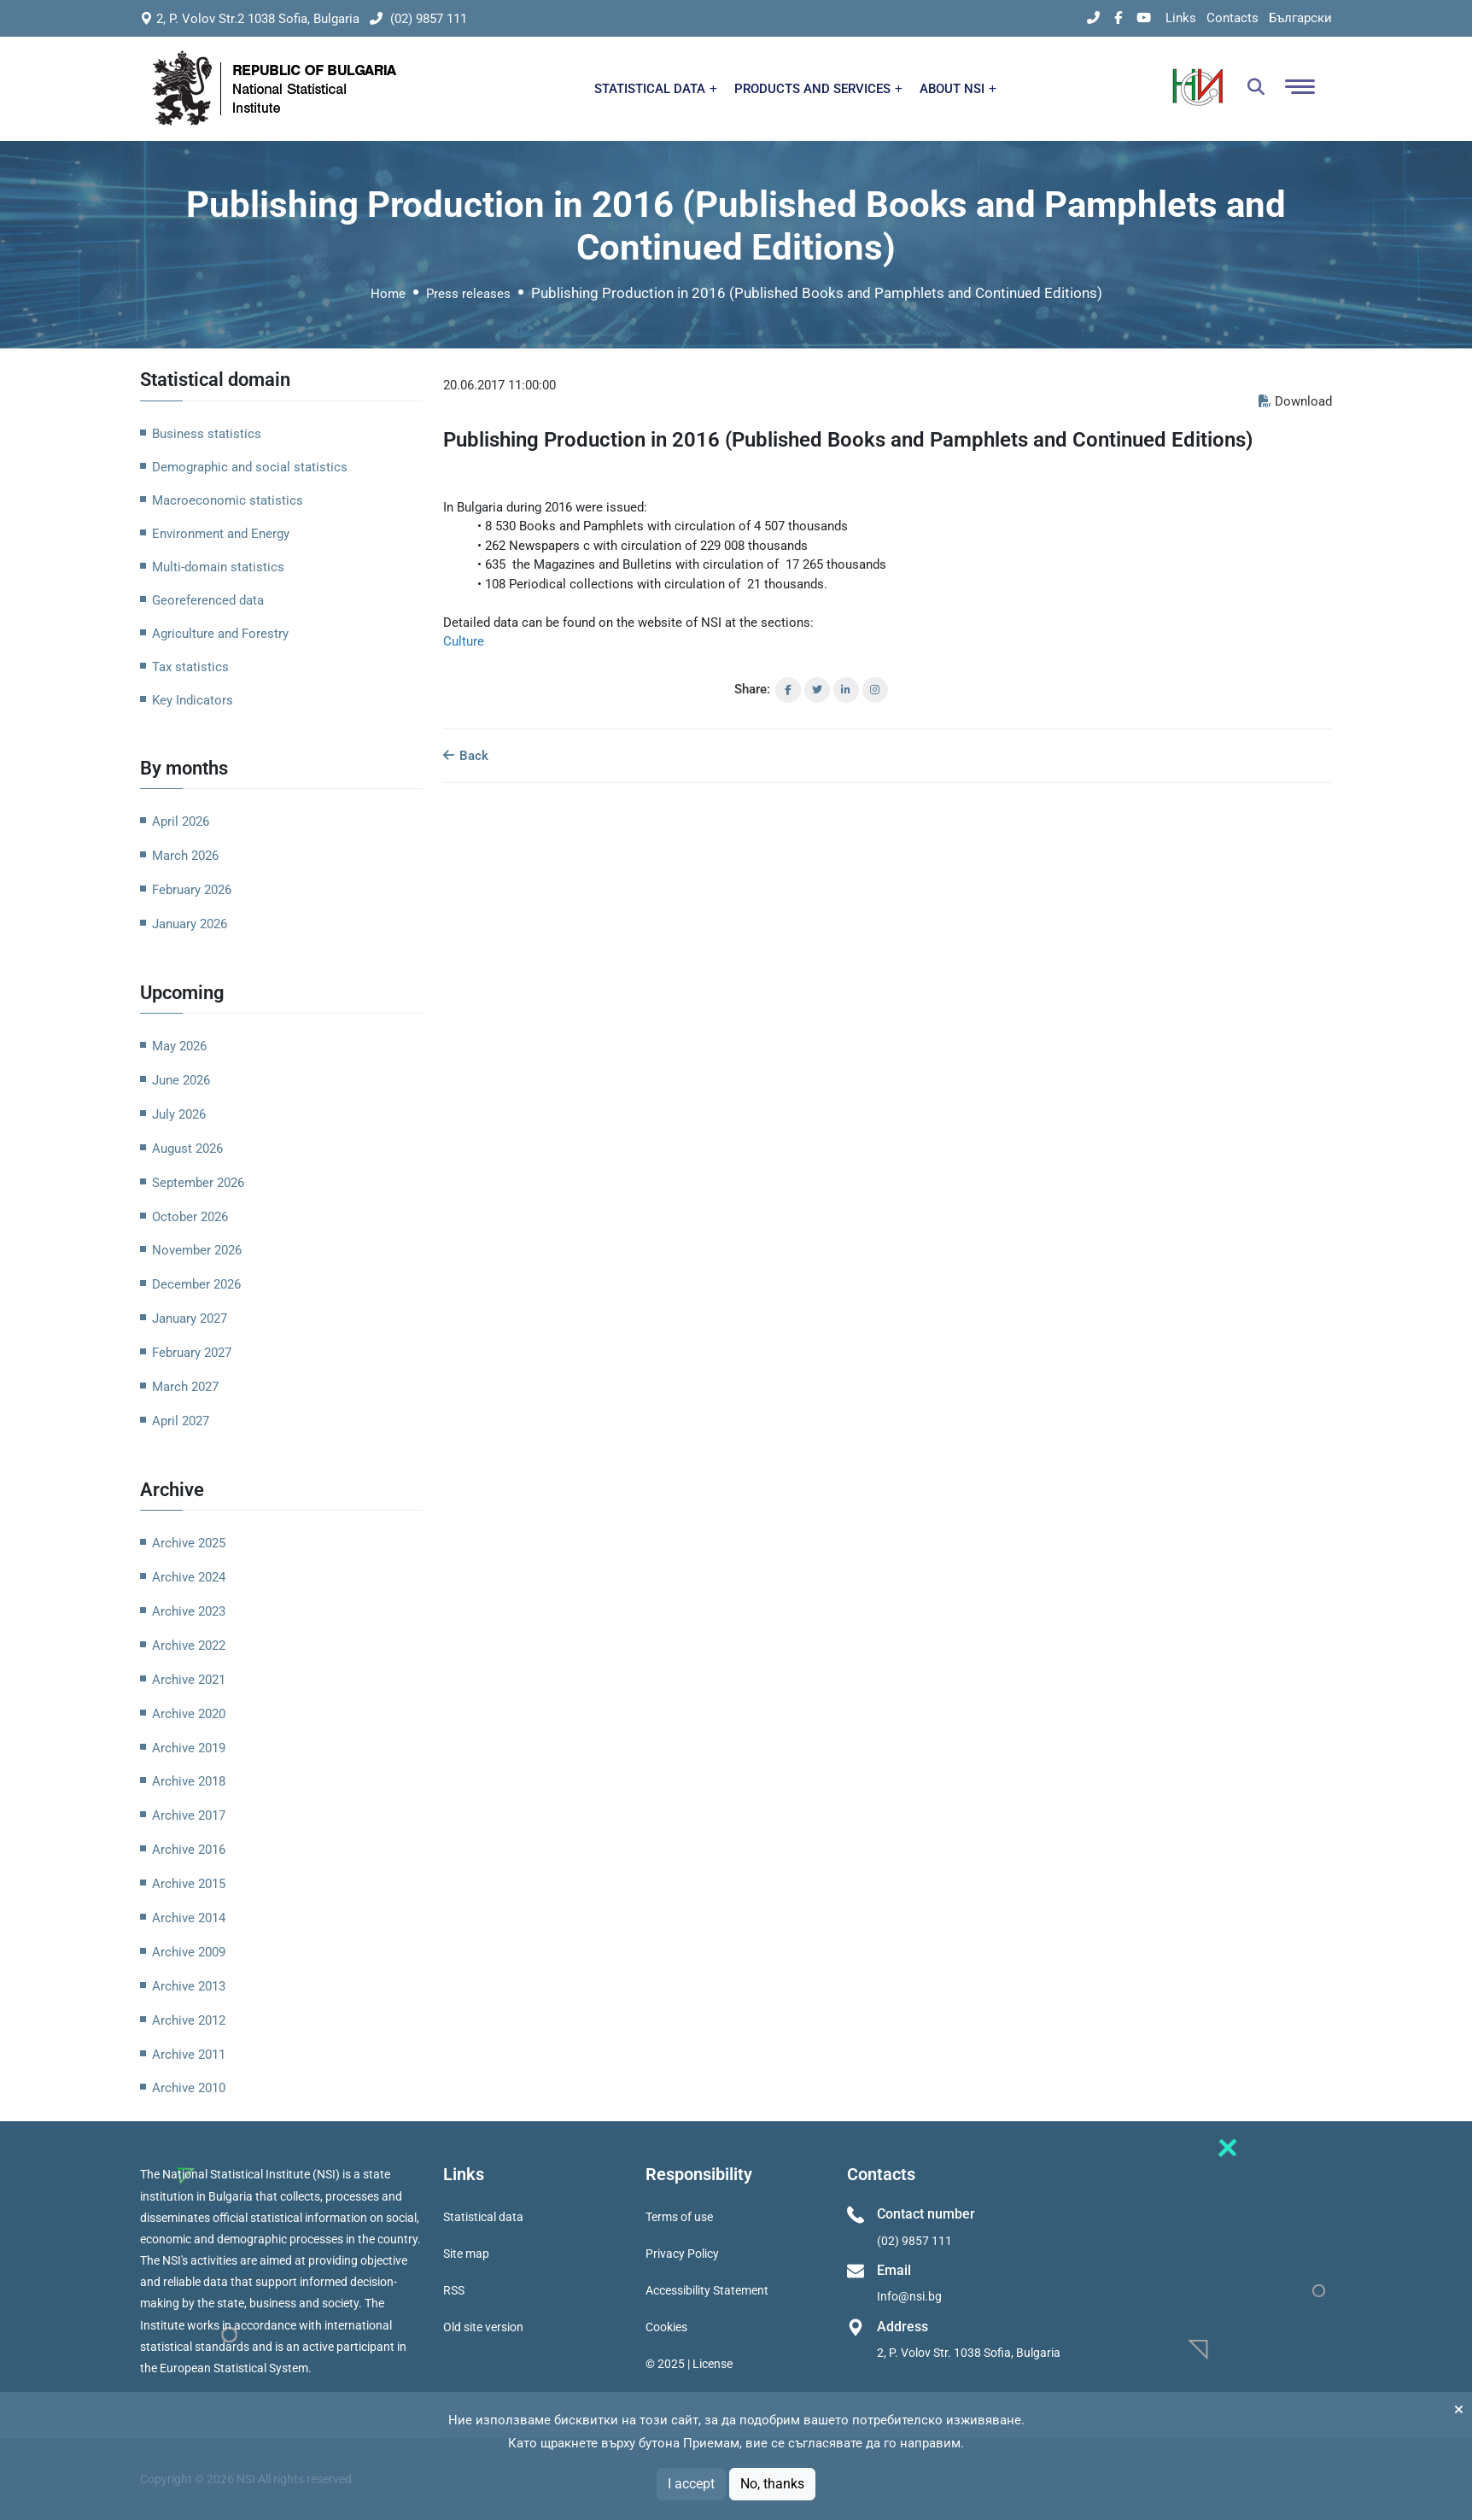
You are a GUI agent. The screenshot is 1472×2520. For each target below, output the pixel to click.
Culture (463, 641)
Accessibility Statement (706, 2290)
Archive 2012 (188, 2020)
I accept (691, 2484)
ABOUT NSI (958, 88)
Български (1300, 18)
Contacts (1232, 18)
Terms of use (679, 2217)
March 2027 (185, 1386)
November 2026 (197, 1250)
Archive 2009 (188, 1952)
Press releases (468, 293)
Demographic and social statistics (250, 467)
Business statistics (206, 433)
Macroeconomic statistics (227, 500)
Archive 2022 (188, 1645)
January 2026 (189, 924)
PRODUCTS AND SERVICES (818, 88)
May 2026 (179, 1046)
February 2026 (191, 889)
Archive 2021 (188, 1679)
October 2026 (190, 1217)
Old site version (483, 2327)
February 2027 (191, 1352)
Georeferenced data (208, 600)
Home (388, 293)
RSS (453, 2290)
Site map (466, 2253)
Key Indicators (192, 700)
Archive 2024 (188, 1577)
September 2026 (198, 1182)
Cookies (666, 2327)
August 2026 (187, 1148)
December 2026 (196, 1284)
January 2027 (189, 1318)
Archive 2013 (188, 1986)
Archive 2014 (188, 1918)
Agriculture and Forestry (220, 633)
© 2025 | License (689, 2364)
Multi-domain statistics (218, 567)
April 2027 (180, 1421)
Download (1295, 401)
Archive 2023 (188, 1611)
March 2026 (185, 855)
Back (465, 755)
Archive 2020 (188, 1714)
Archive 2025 (188, 1543)
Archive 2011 (188, 2054)
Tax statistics (190, 667)
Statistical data (483, 2217)
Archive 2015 (188, 1883)
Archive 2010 (188, 2088)
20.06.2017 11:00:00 (499, 385)
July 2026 (179, 1114)
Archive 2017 (188, 1815)
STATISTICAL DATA (655, 88)
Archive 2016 (188, 1849)
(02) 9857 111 (418, 18)
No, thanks (772, 2484)
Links (1180, 18)
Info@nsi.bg (909, 2296)
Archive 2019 (188, 1748)
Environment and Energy (220, 533)
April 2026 (180, 821)
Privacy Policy (682, 2253)
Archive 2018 (188, 1781)
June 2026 (181, 1080)
